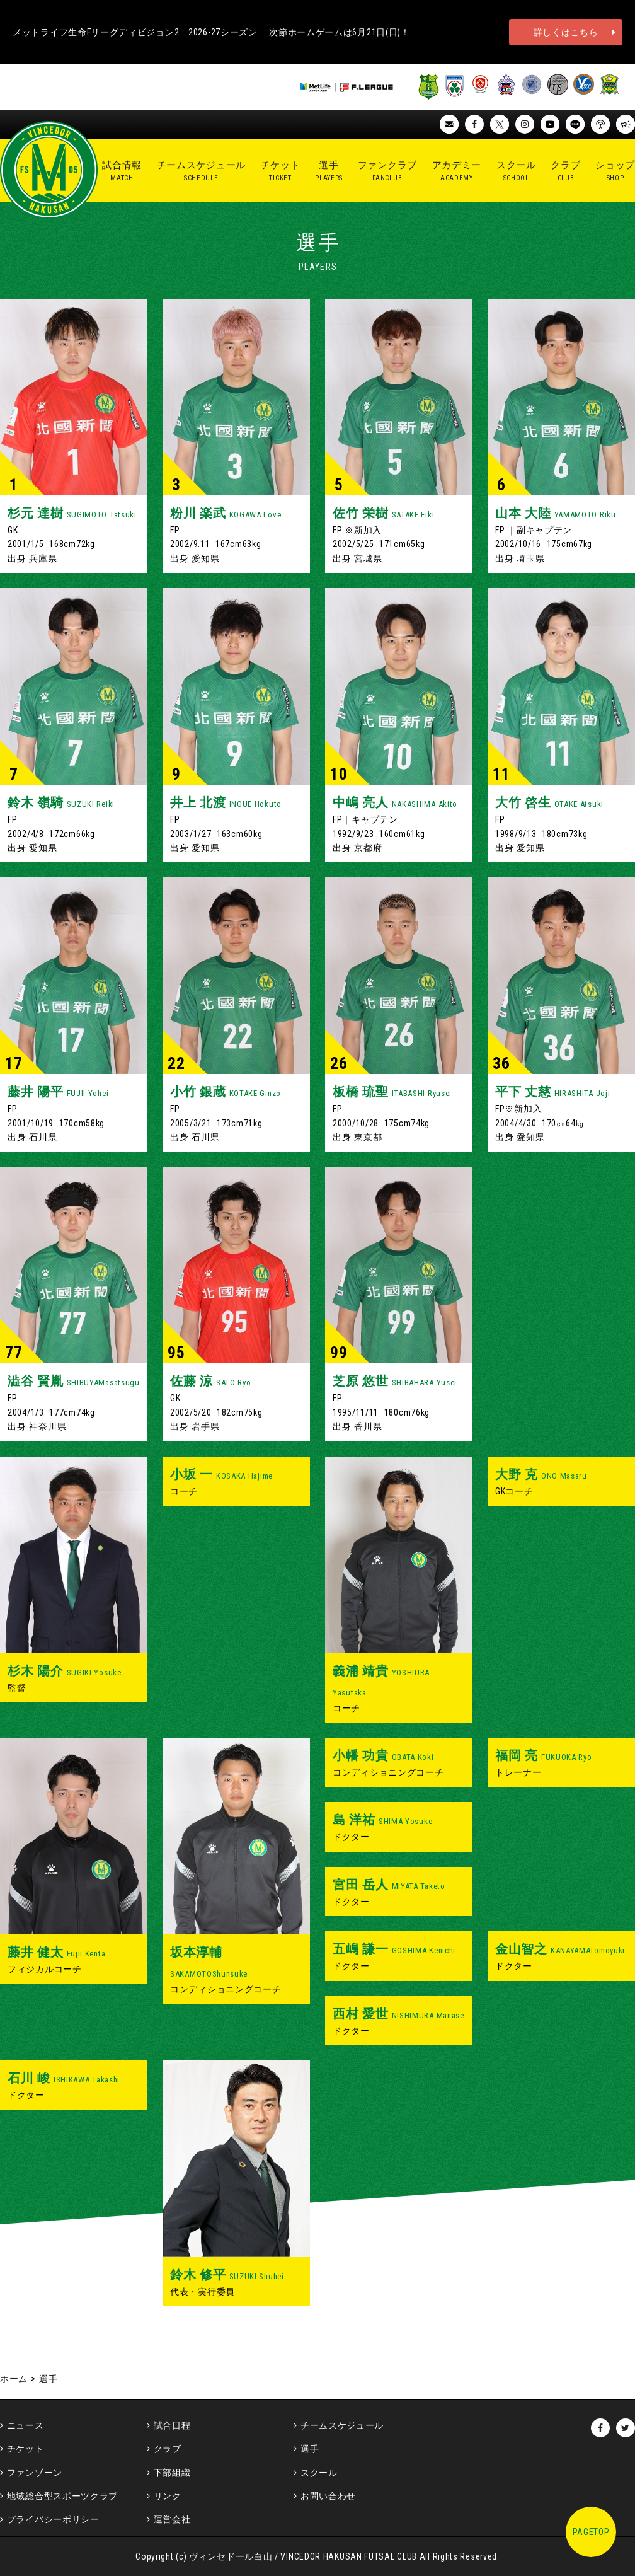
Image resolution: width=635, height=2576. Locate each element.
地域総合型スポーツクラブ (62, 2496)
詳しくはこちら (566, 32)
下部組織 (172, 2473)
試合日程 (172, 2425)
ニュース (25, 2425)
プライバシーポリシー (53, 2519)
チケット (25, 2449)
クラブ (167, 2449)
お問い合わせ (328, 2496)
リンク (167, 2496)
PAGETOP (591, 2532)
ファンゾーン (34, 2473)
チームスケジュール (342, 2425)
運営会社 (172, 2519)
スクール (319, 2473)
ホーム (14, 2379)
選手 (309, 2449)
